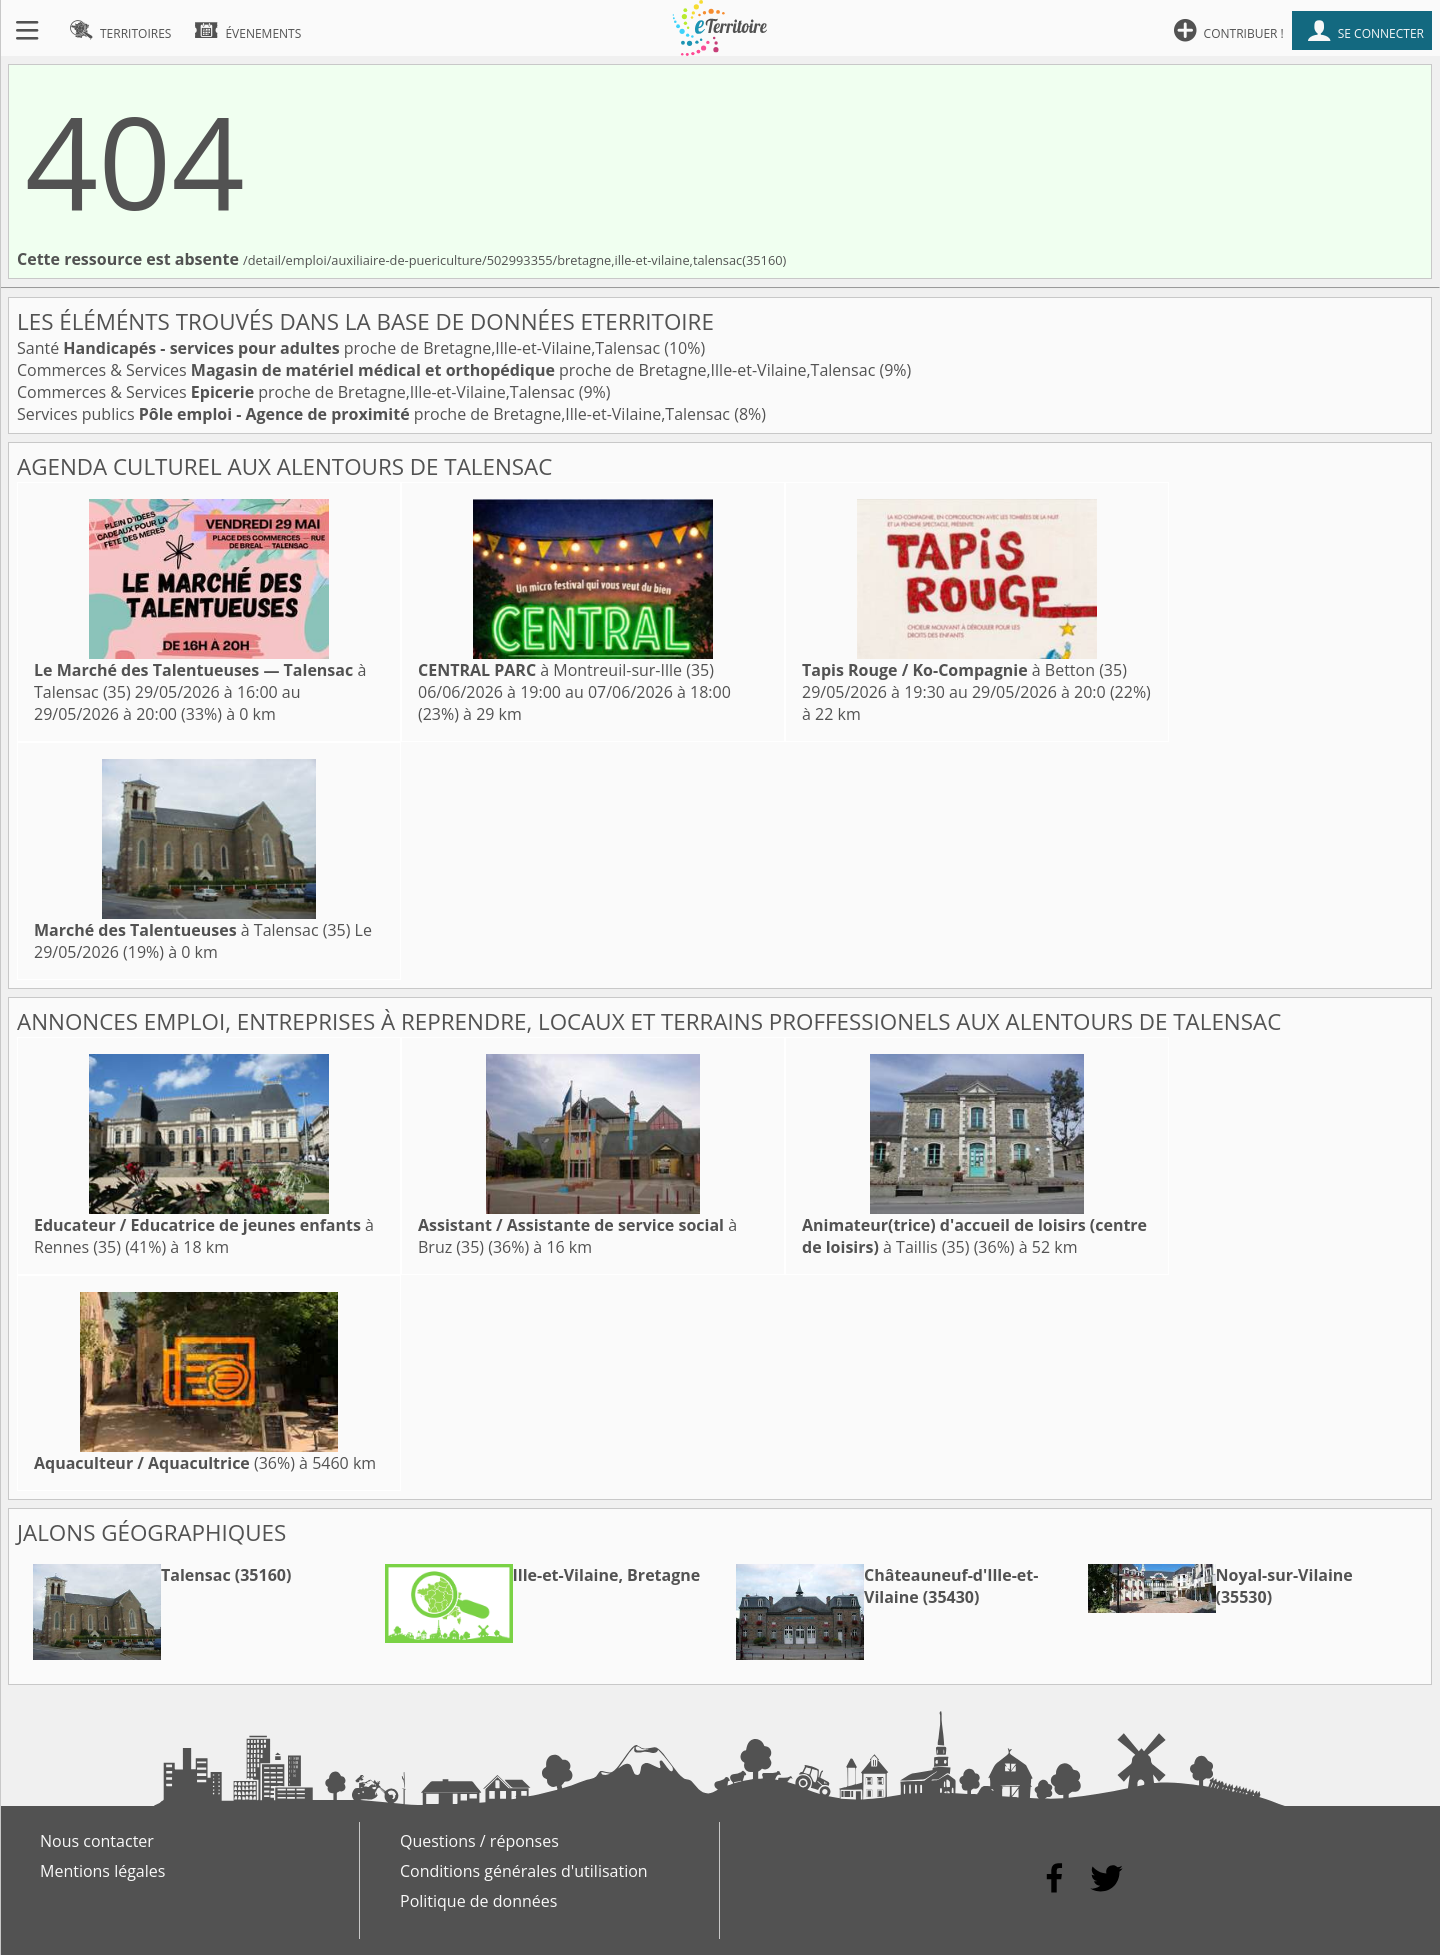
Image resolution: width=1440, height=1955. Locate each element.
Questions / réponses (479, 1841)
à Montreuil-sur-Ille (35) (566, 670)
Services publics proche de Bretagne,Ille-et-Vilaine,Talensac (375, 414)
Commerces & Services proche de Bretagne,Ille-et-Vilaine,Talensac (448, 370)
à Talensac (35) (192, 930)
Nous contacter (97, 1841)
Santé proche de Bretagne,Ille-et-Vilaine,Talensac (340, 348)
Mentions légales (102, 1871)
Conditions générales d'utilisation (524, 1871)
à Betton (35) (964, 670)
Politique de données (478, 1901)
